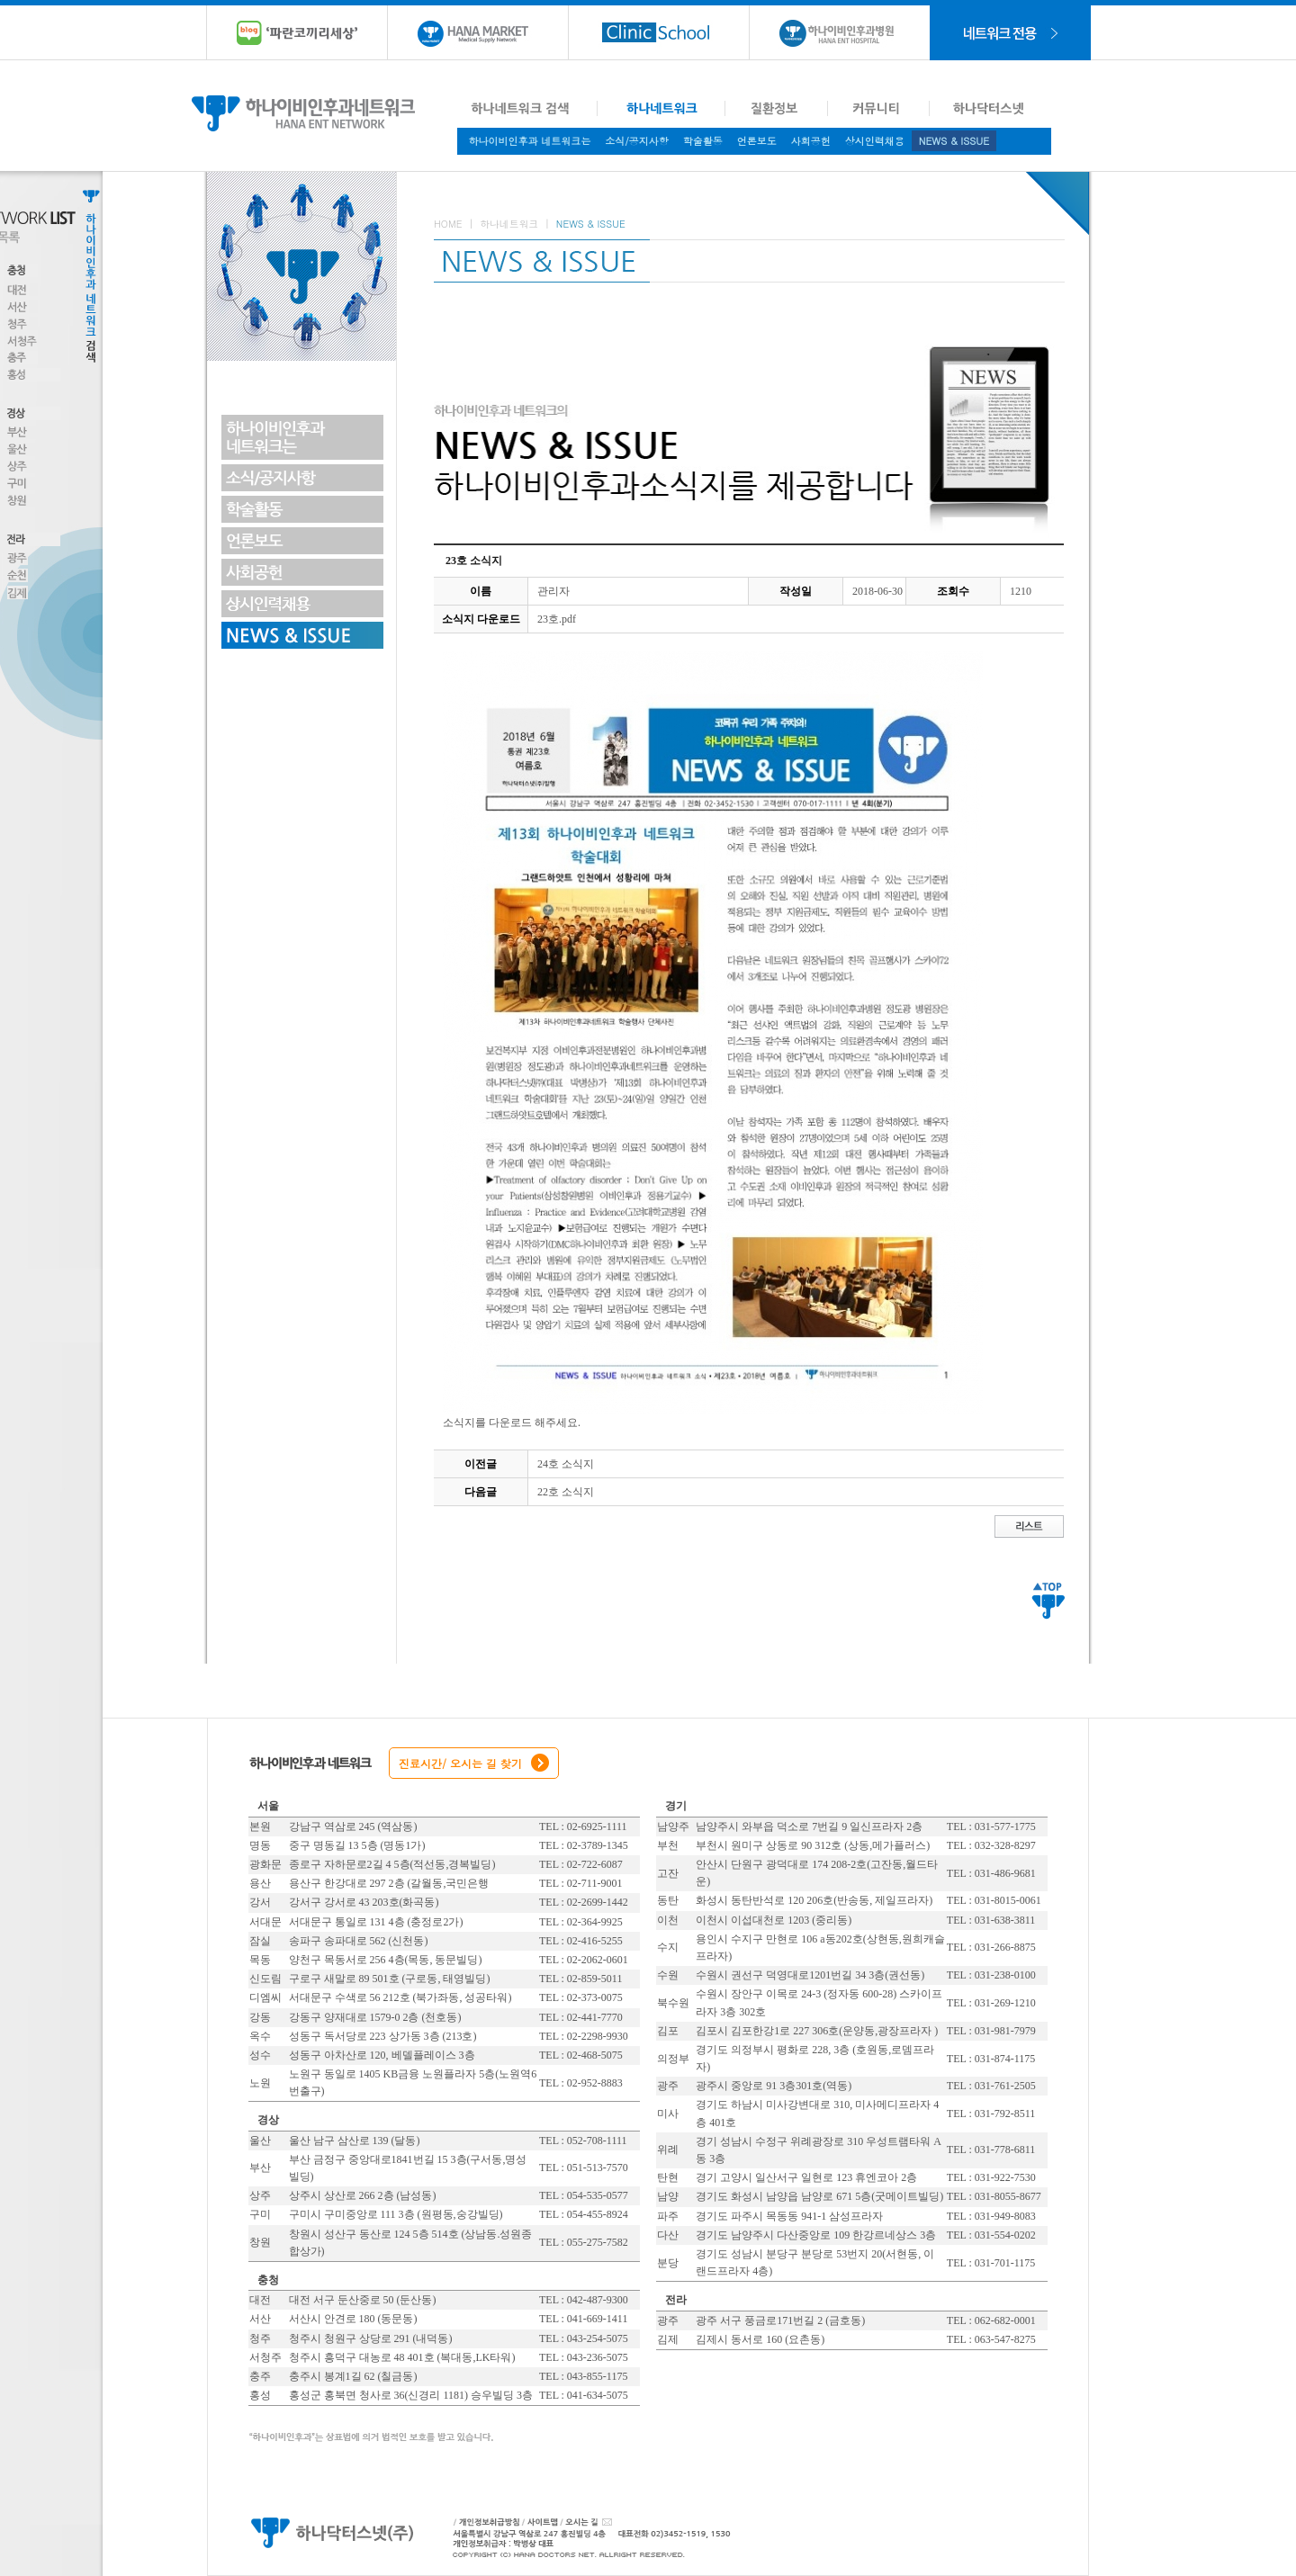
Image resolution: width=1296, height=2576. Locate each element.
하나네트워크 (509, 223)
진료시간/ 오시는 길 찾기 (460, 1763)
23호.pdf (556, 619)
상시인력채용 (874, 141)
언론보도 (757, 141)
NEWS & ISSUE (954, 141)
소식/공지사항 (637, 141)
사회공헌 (811, 141)
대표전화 (738, 2531)
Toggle (174, 267)
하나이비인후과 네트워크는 (530, 141)
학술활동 (703, 141)
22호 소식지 (565, 1491)
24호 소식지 (565, 1464)
